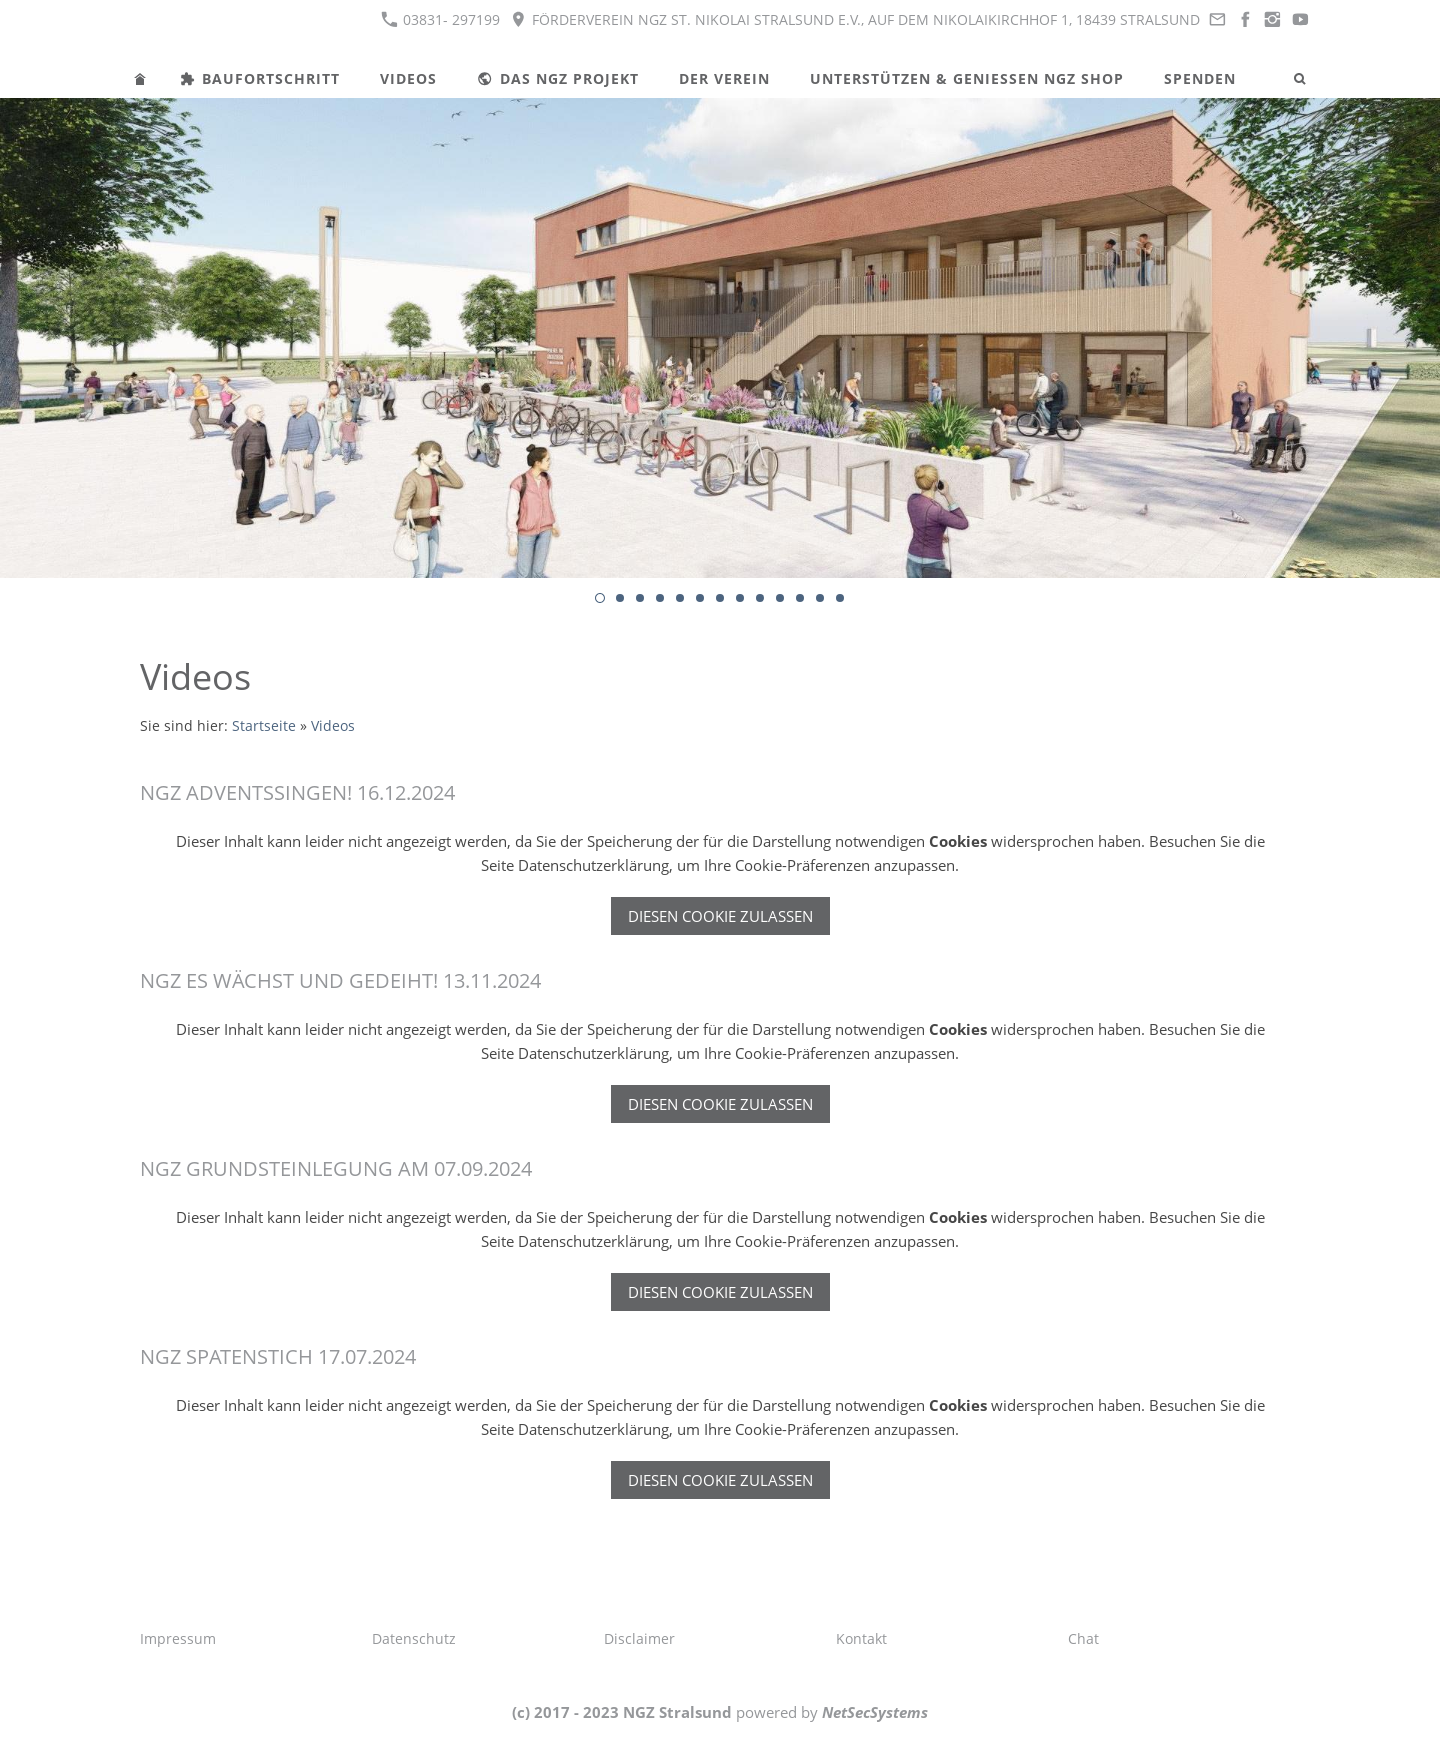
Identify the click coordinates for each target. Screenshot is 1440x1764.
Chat (1083, 1638)
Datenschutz (414, 1638)
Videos (333, 726)
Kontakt (861, 1638)
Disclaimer (639, 1638)
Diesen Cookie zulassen (720, 916)
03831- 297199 (440, 19)
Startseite (264, 726)
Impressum (178, 1638)
